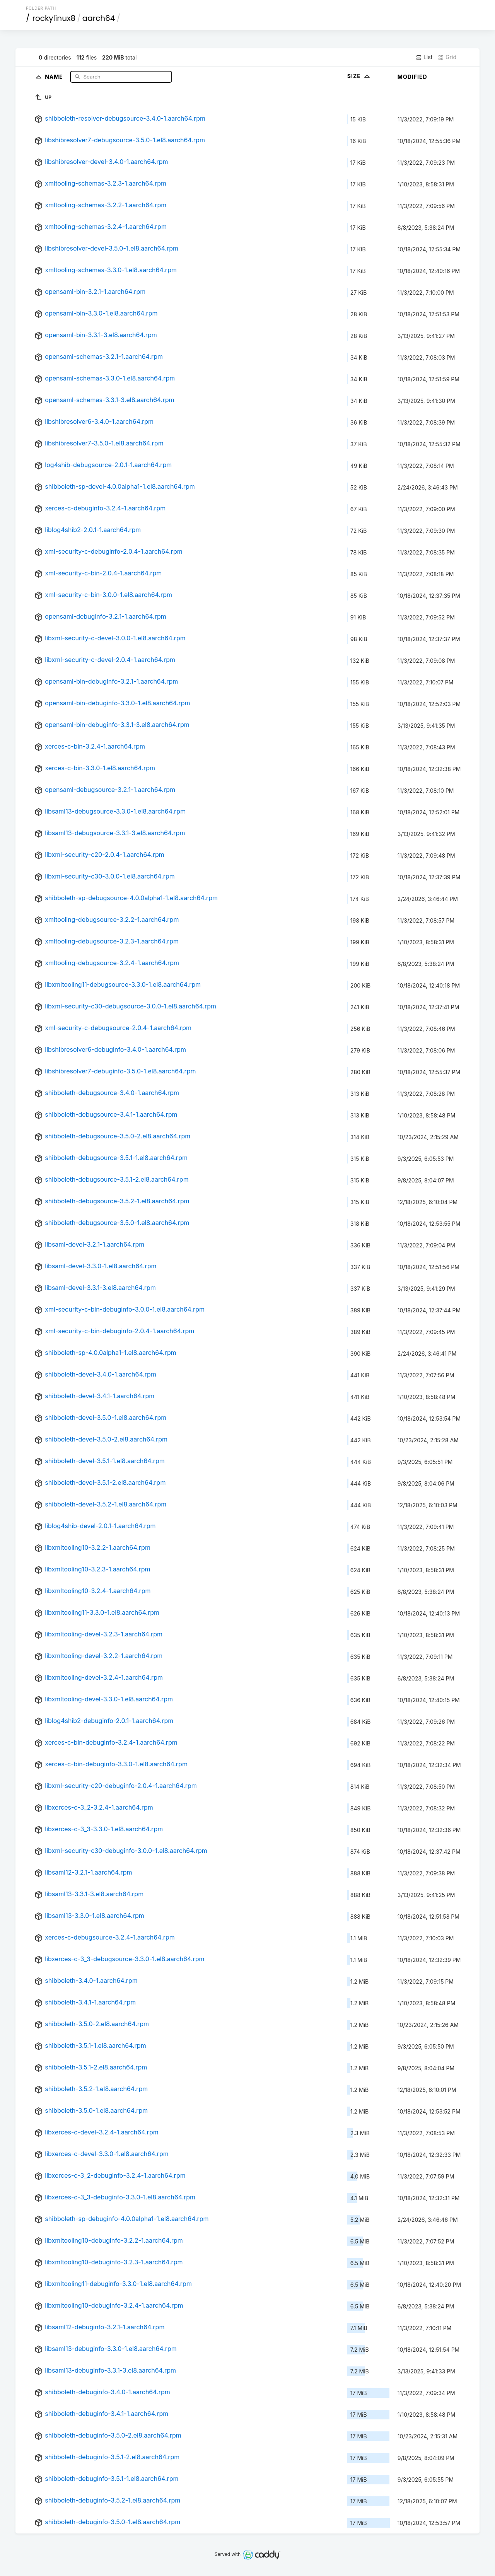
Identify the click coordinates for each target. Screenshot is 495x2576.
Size (359, 76)
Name (55, 76)
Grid (447, 57)
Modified (412, 76)
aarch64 (98, 18)
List (424, 57)
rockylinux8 (54, 18)
